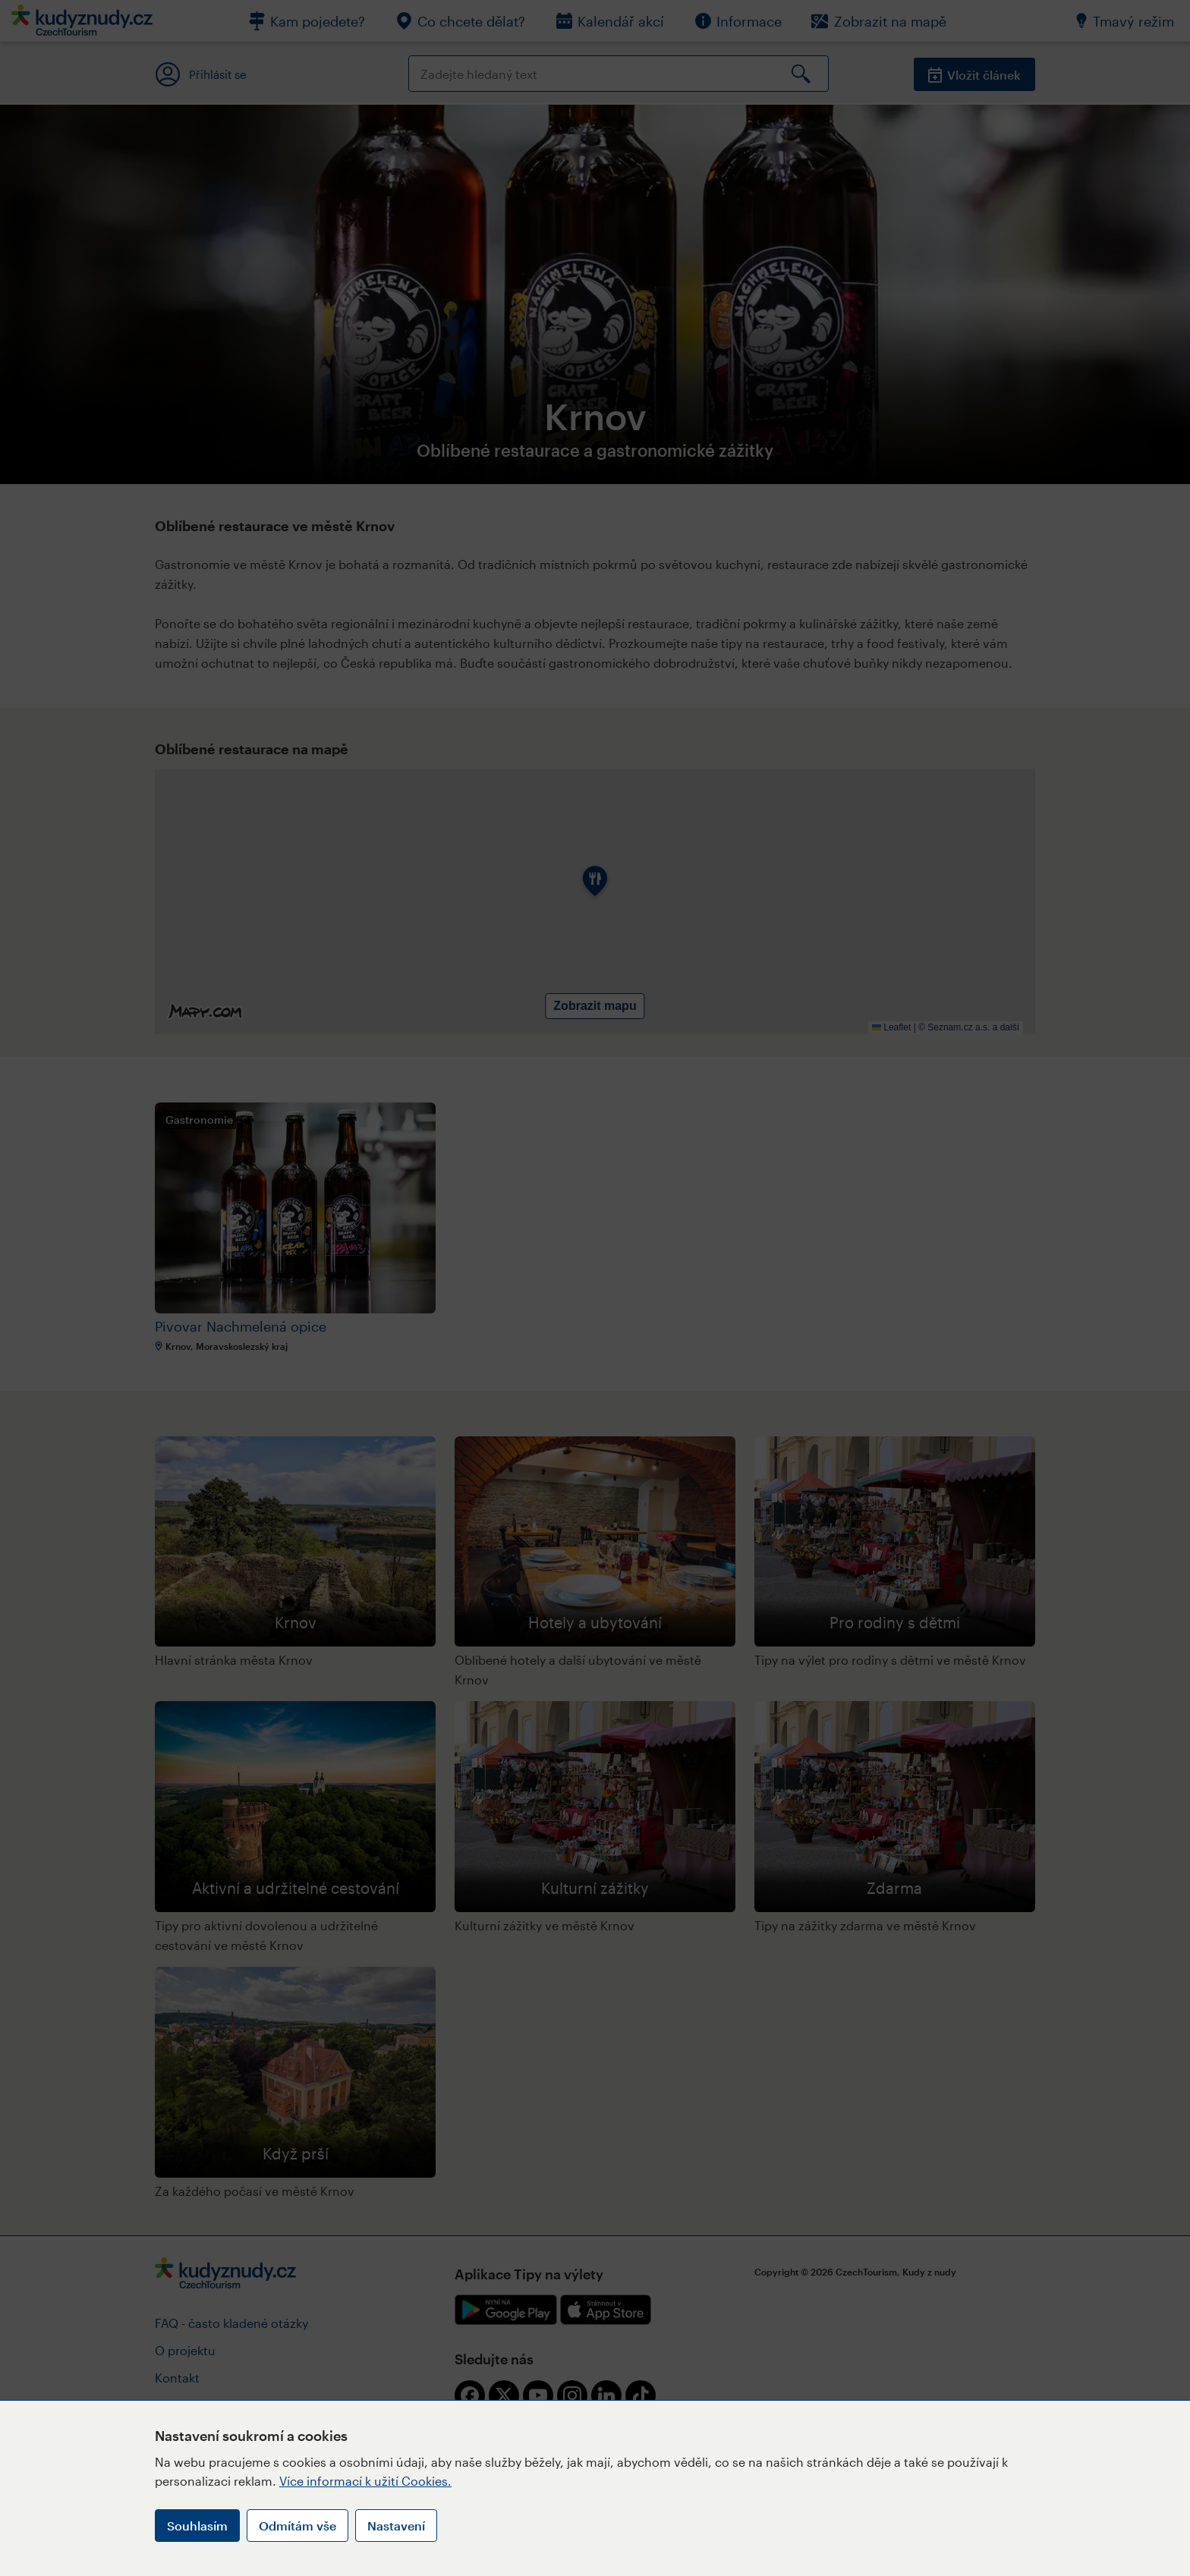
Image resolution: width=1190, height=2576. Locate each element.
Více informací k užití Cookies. (365, 2481)
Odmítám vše (297, 2525)
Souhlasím (197, 2525)
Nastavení (396, 2525)
